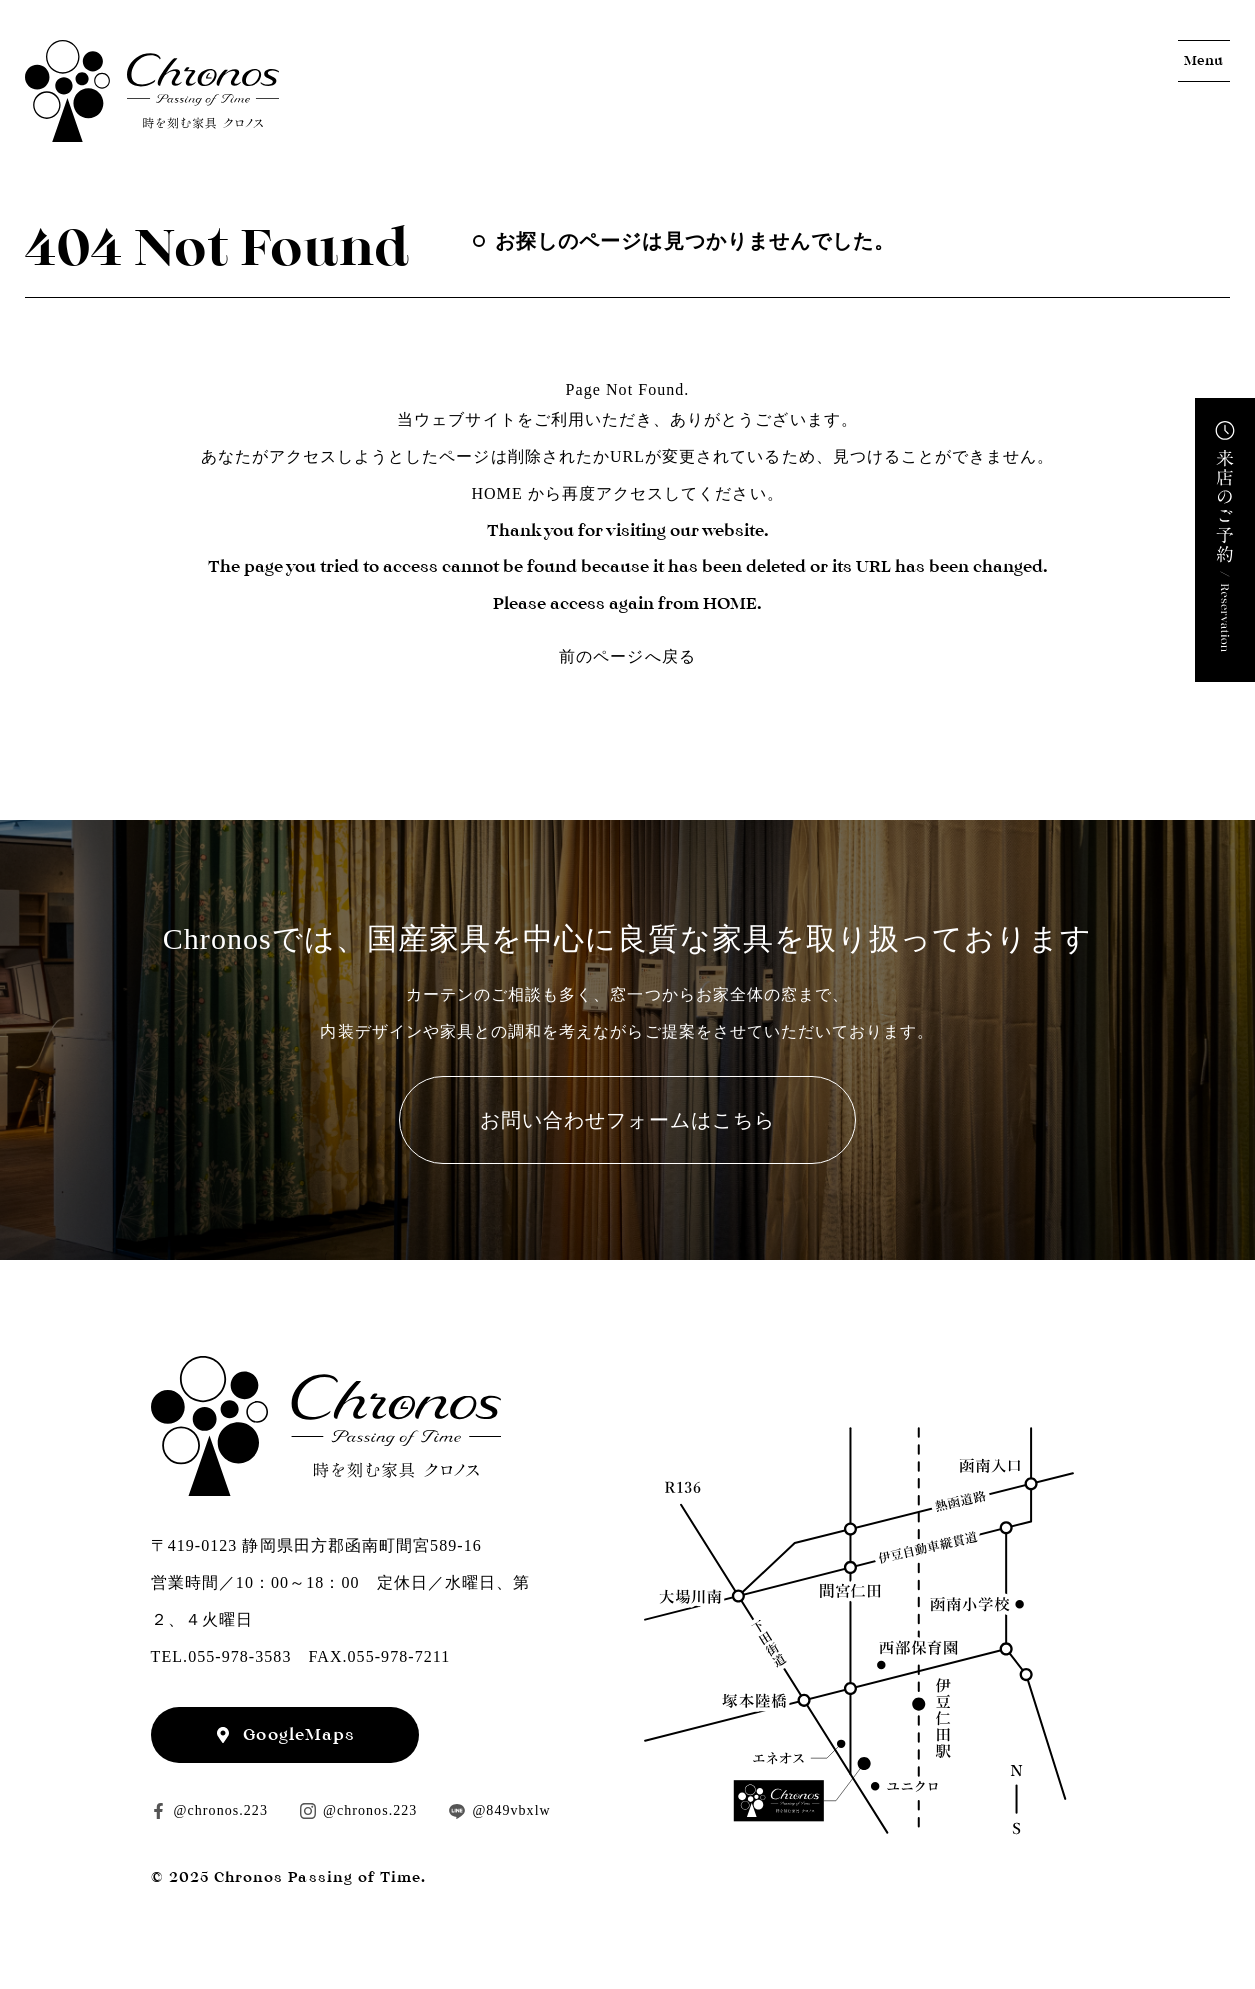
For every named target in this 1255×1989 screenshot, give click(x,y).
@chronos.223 (221, 1810)
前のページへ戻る (627, 656)
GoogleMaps (299, 1734)
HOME (496, 493)
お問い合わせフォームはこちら (627, 1120)
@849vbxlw (511, 1810)
